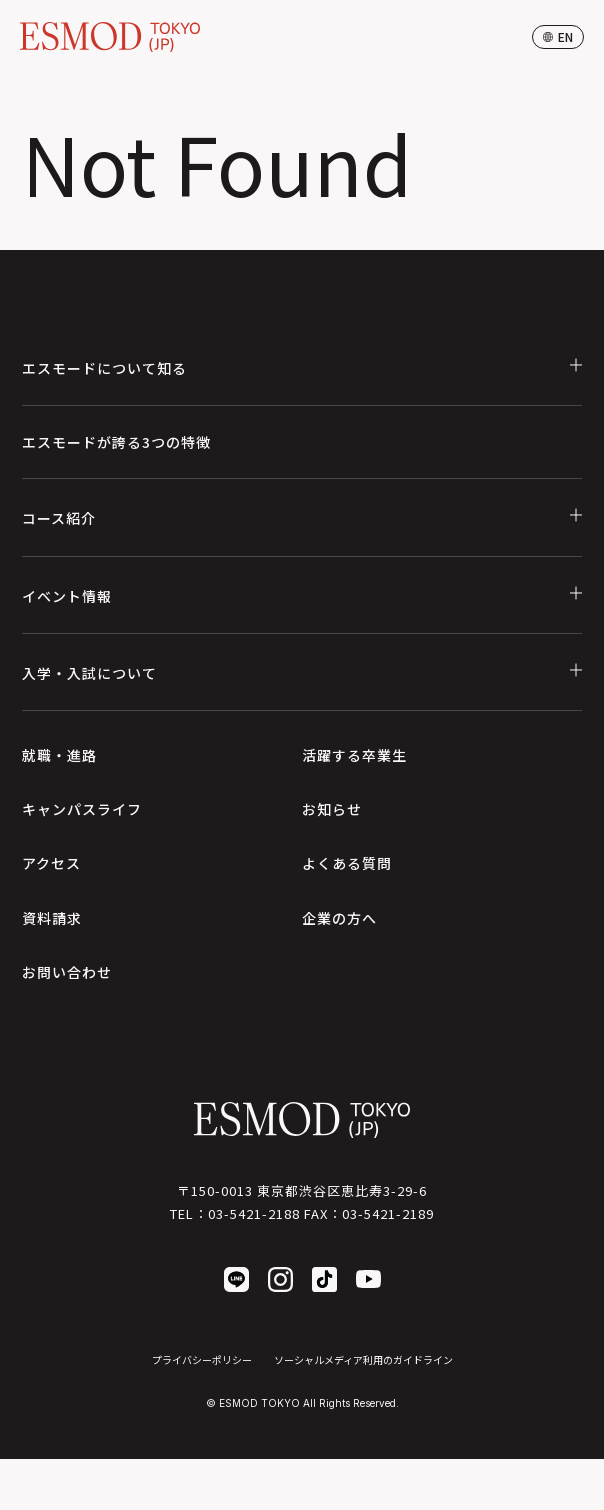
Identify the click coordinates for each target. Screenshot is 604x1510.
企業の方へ (339, 918)
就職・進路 (59, 755)
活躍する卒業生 (354, 755)
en (558, 36)
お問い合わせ (67, 972)
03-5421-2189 (388, 1213)
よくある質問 (347, 863)
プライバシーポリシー (202, 1359)
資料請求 (52, 918)
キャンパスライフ (82, 809)
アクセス (51, 863)
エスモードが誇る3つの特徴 (116, 442)
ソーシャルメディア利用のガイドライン (363, 1359)
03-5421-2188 (254, 1213)
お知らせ (332, 809)
